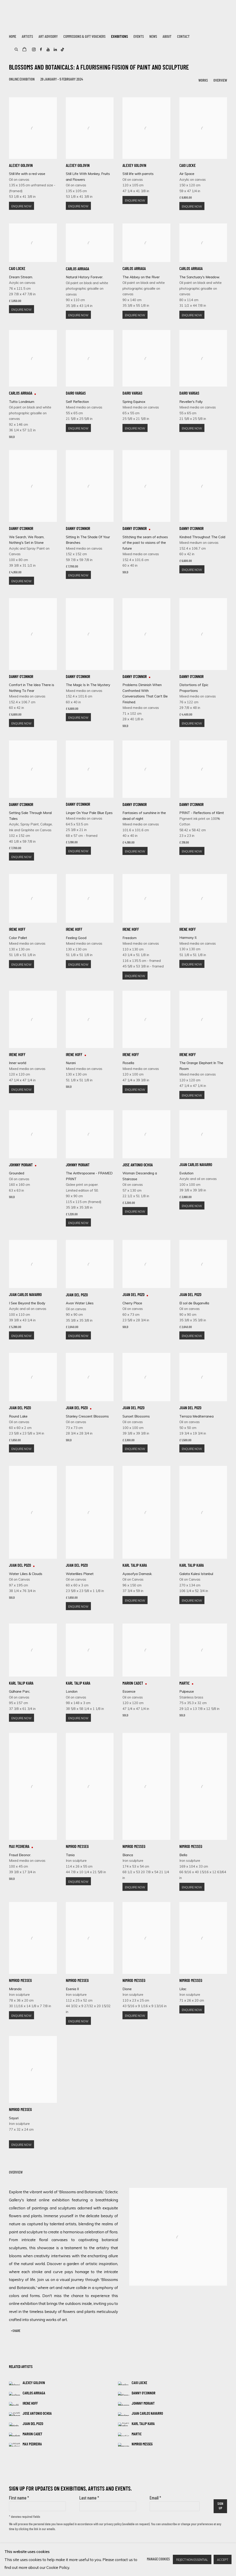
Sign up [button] (220, 2506)
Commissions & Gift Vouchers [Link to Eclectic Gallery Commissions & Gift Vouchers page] (84, 36)
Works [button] (203, 80)
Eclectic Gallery (31, 17)
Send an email (214, 2549)
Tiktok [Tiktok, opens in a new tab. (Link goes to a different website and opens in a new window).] (62, 49)
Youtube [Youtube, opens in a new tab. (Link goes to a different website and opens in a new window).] (48, 49)
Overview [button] (220, 80)
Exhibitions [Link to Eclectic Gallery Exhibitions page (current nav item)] (119, 36)
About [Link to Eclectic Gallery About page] (167, 36)
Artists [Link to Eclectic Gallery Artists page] (27, 36)
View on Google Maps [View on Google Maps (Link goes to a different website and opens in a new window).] (223, 2549)
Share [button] (16, 2331)
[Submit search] (17, 49)
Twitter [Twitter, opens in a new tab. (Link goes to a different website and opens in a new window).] (167, 2549)
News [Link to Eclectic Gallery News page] (153, 36)
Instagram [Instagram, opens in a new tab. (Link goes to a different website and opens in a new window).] (33, 49)
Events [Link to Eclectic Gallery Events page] (138, 36)
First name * (19, 2498)
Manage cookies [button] (41, 2549)
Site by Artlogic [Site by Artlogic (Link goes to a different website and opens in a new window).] (70, 2557)
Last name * (89, 2498)
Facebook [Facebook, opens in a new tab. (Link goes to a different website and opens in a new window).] (41, 49)
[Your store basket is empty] (24, 49)
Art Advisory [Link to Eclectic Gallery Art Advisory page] (48, 36)
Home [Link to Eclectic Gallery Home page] (12, 36)
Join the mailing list (204, 2549)
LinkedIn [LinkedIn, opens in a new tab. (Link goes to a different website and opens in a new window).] (55, 49)
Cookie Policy (17, 2549)
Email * (155, 2498)
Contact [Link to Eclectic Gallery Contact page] (183, 36)
